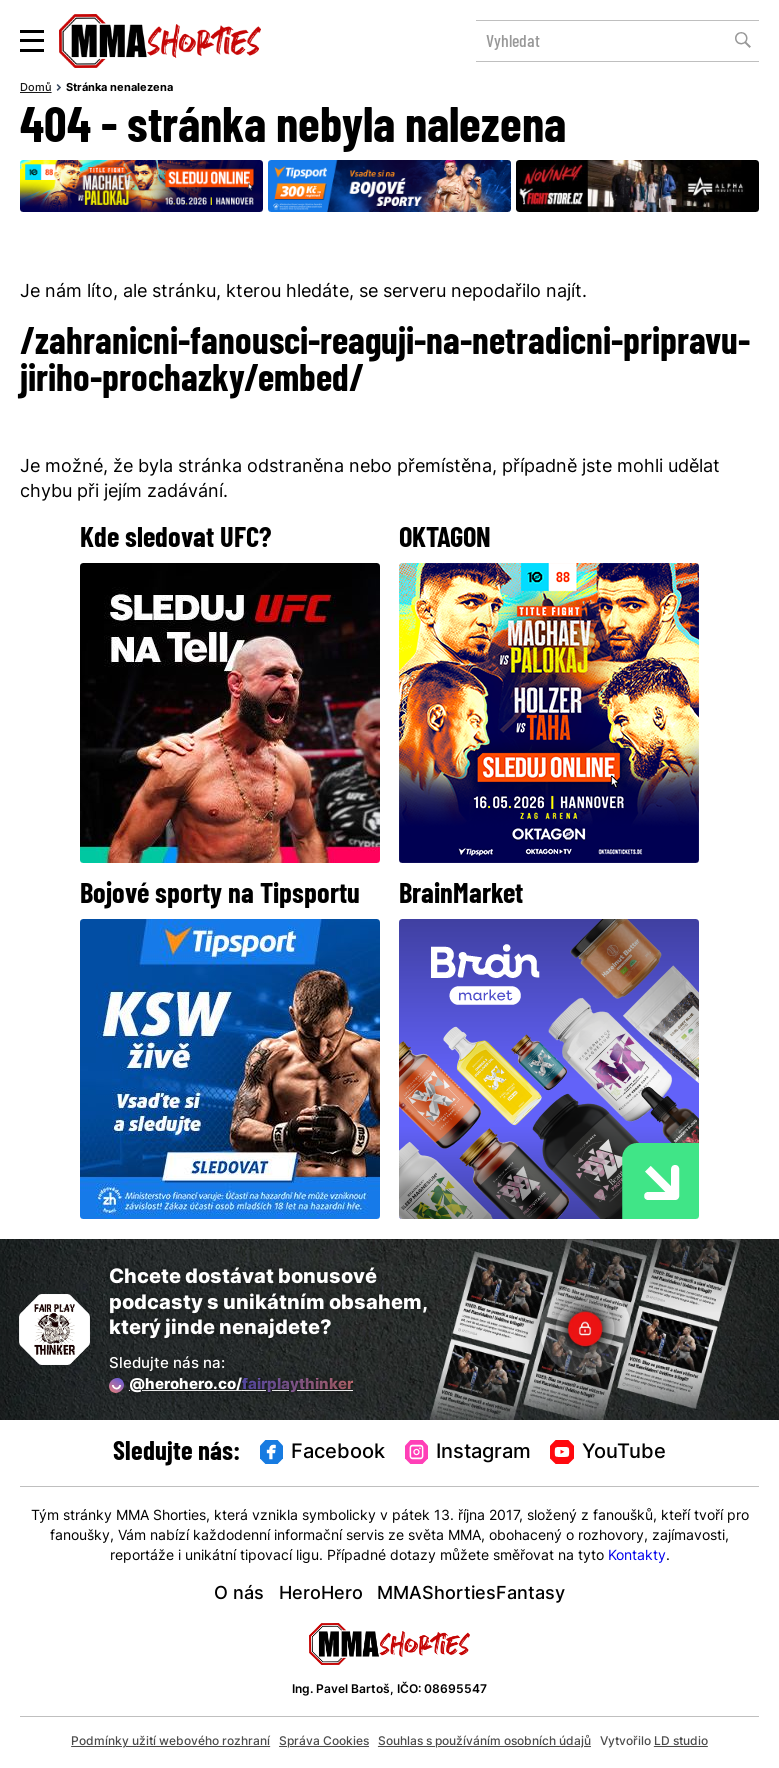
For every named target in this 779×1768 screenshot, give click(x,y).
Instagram (468, 1453)
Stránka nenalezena (119, 88)
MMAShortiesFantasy (471, 1594)
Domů (36, 88)
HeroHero (321, 1594)
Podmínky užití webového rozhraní (170, 1742)
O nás (239, 1594)
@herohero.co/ (231, 1386)
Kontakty (637, 1556)
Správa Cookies (324, 1742)
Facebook (322, 1453)
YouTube (607, 1453)
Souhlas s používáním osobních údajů (484, 1742)
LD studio (681, 1742)
